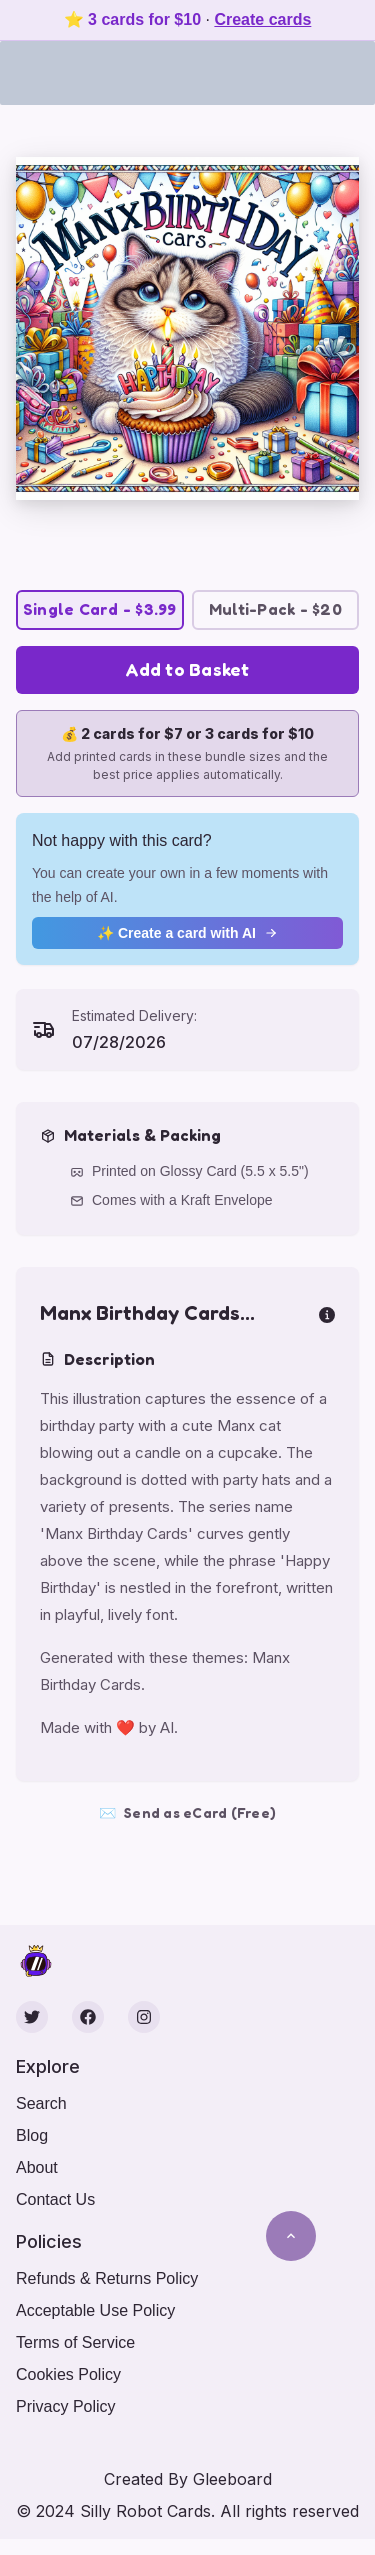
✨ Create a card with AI (187, 933)
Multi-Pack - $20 (275, 609)
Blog (32, 2135)
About (37, 2167)
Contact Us (55, 2199)
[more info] (327, 1313)
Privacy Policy (66, 2406)
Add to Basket (187, 669)
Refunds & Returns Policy (107, 2278)
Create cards (262, 19)
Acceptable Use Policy (95, 2310)
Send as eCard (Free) (187, 1813)
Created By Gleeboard (188, 2479)
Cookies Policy (68, 2374)
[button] (187, 328)
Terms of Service (75, 2342)
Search (41, 2103)
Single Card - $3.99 (100, 609)
